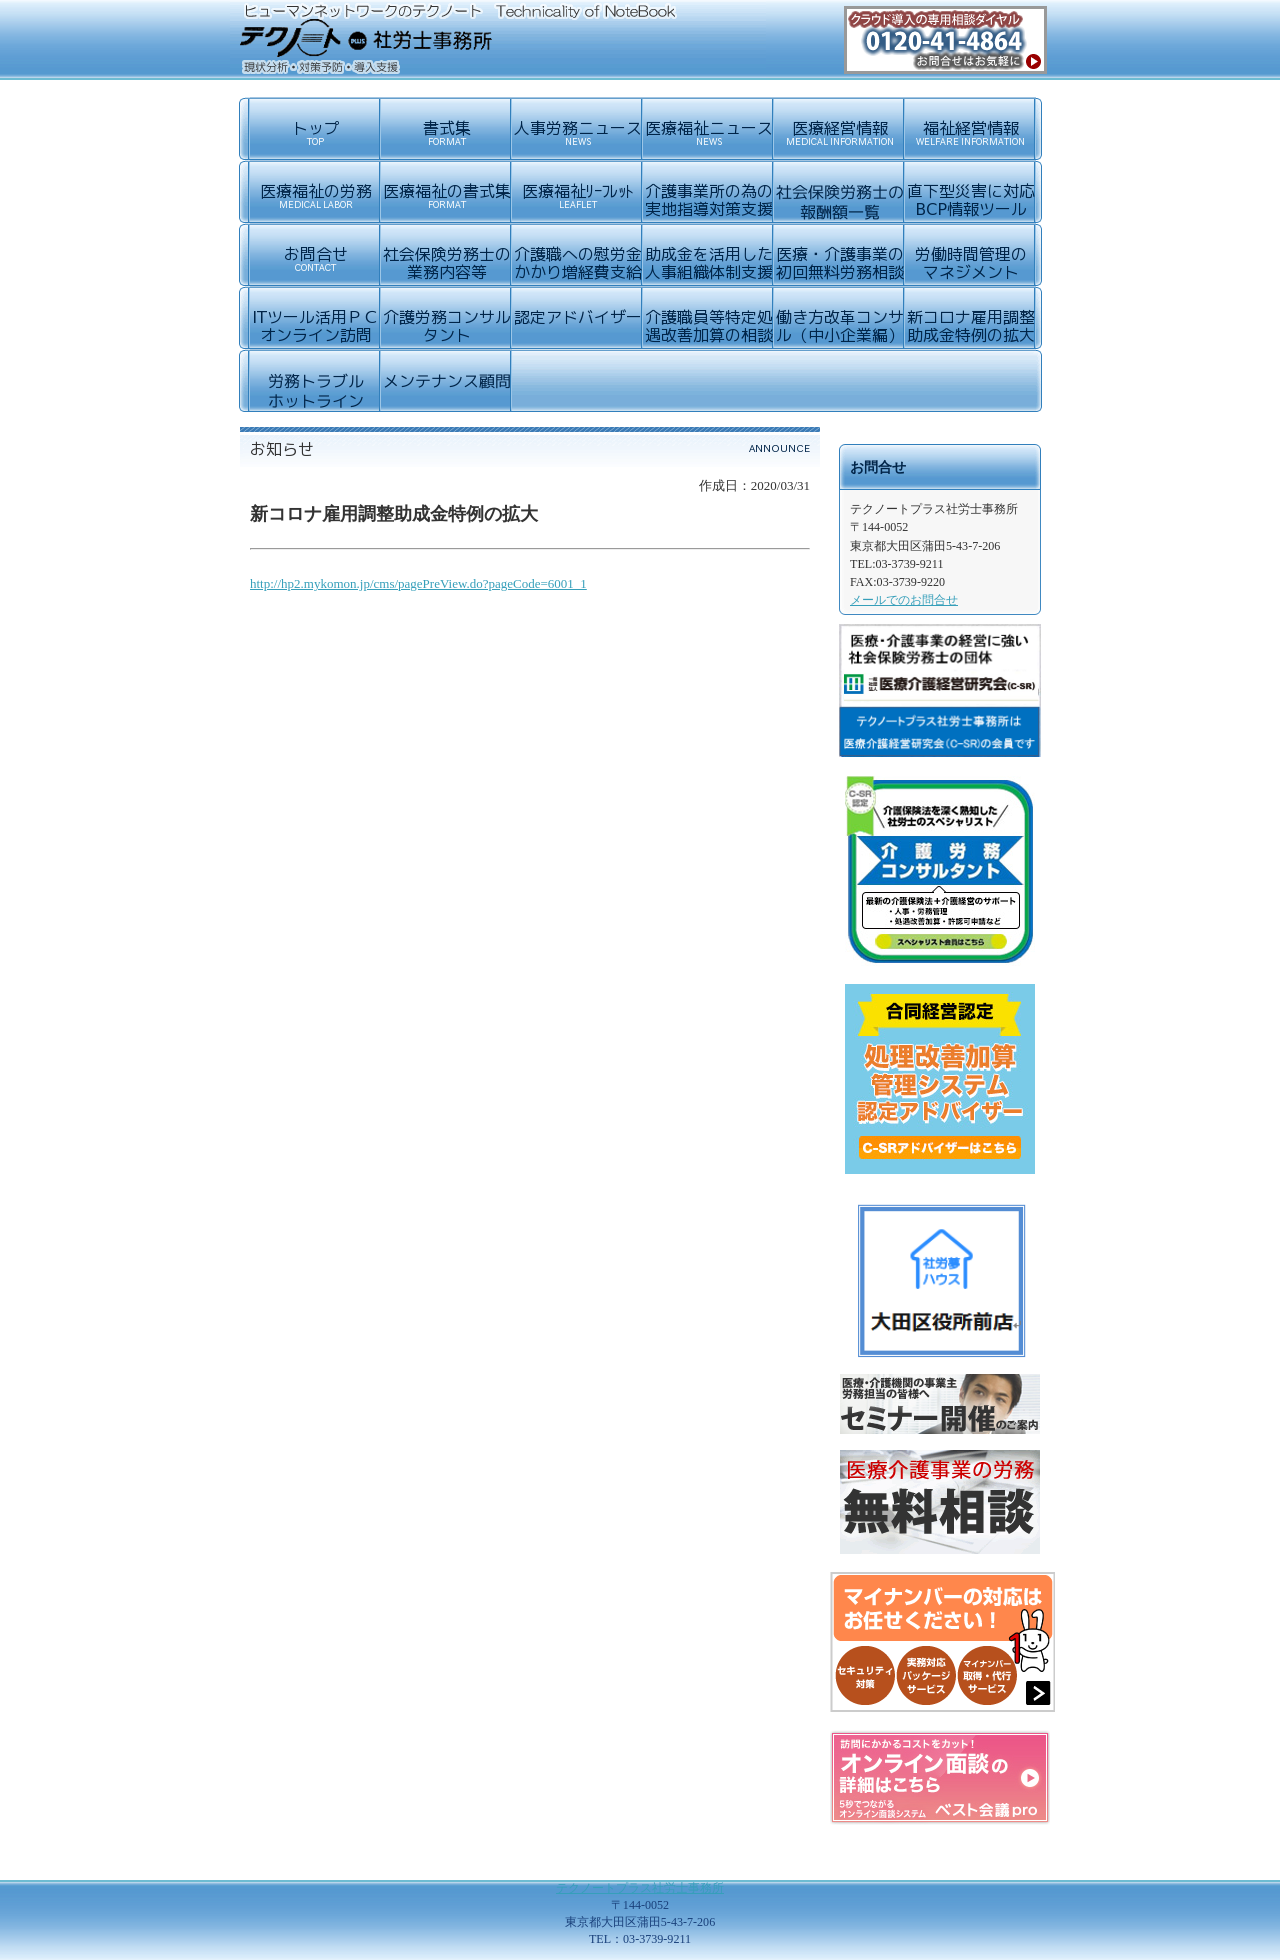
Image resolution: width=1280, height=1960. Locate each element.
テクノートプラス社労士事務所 (640, 1888)
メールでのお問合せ (904, 600)
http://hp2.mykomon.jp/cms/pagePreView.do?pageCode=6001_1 (418, 583)
